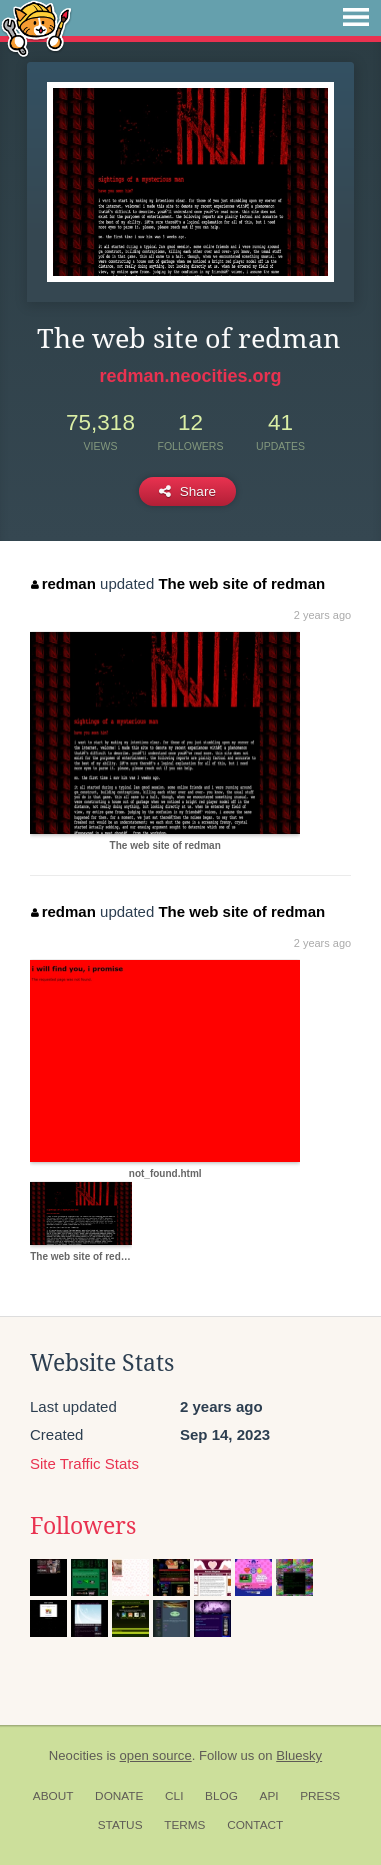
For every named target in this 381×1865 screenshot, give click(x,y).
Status (120, 1825)
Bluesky (299, 1755)
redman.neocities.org (190, 376)
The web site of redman (241, 583)
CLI (174, 1796)
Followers (83, 1526)
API (269, 1796)
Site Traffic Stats (84, 1463)
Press (320, 1796)
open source (156, 1755)
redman (63, 583)
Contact (255, 1825)
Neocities (76, 1755)
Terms (184, 1825)
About (53, 1796)
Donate (119, 1796)
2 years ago (322, 615)
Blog (221, 1796)
